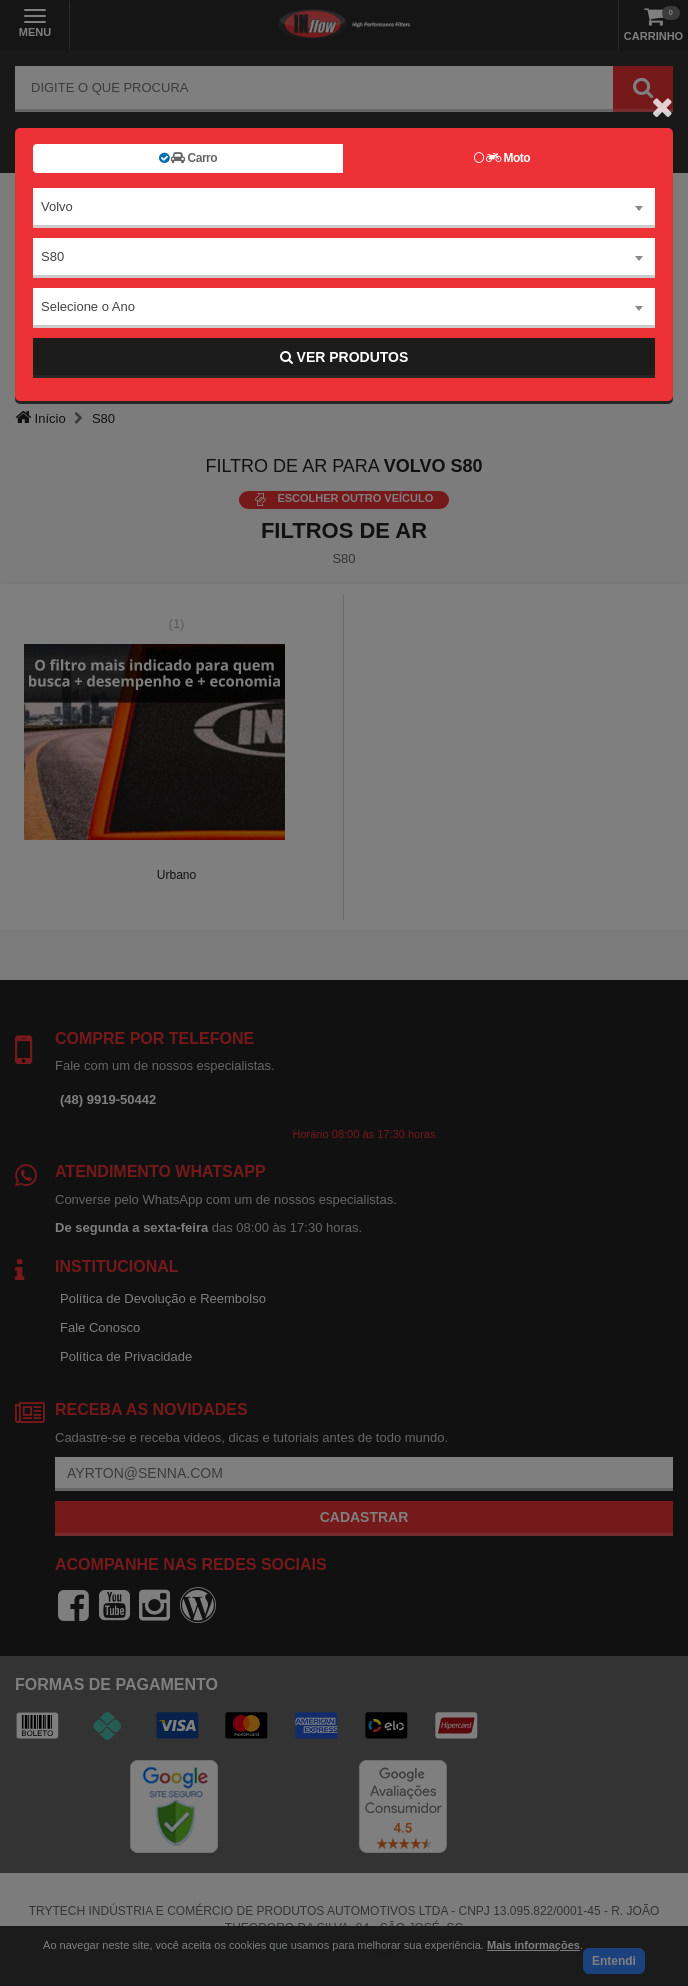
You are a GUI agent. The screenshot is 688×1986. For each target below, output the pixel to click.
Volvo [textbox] (57, 206)
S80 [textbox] (52, 256)
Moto (502, 158)
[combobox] (344, 208)
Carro (188, 158)
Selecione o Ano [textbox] (88, 306)
